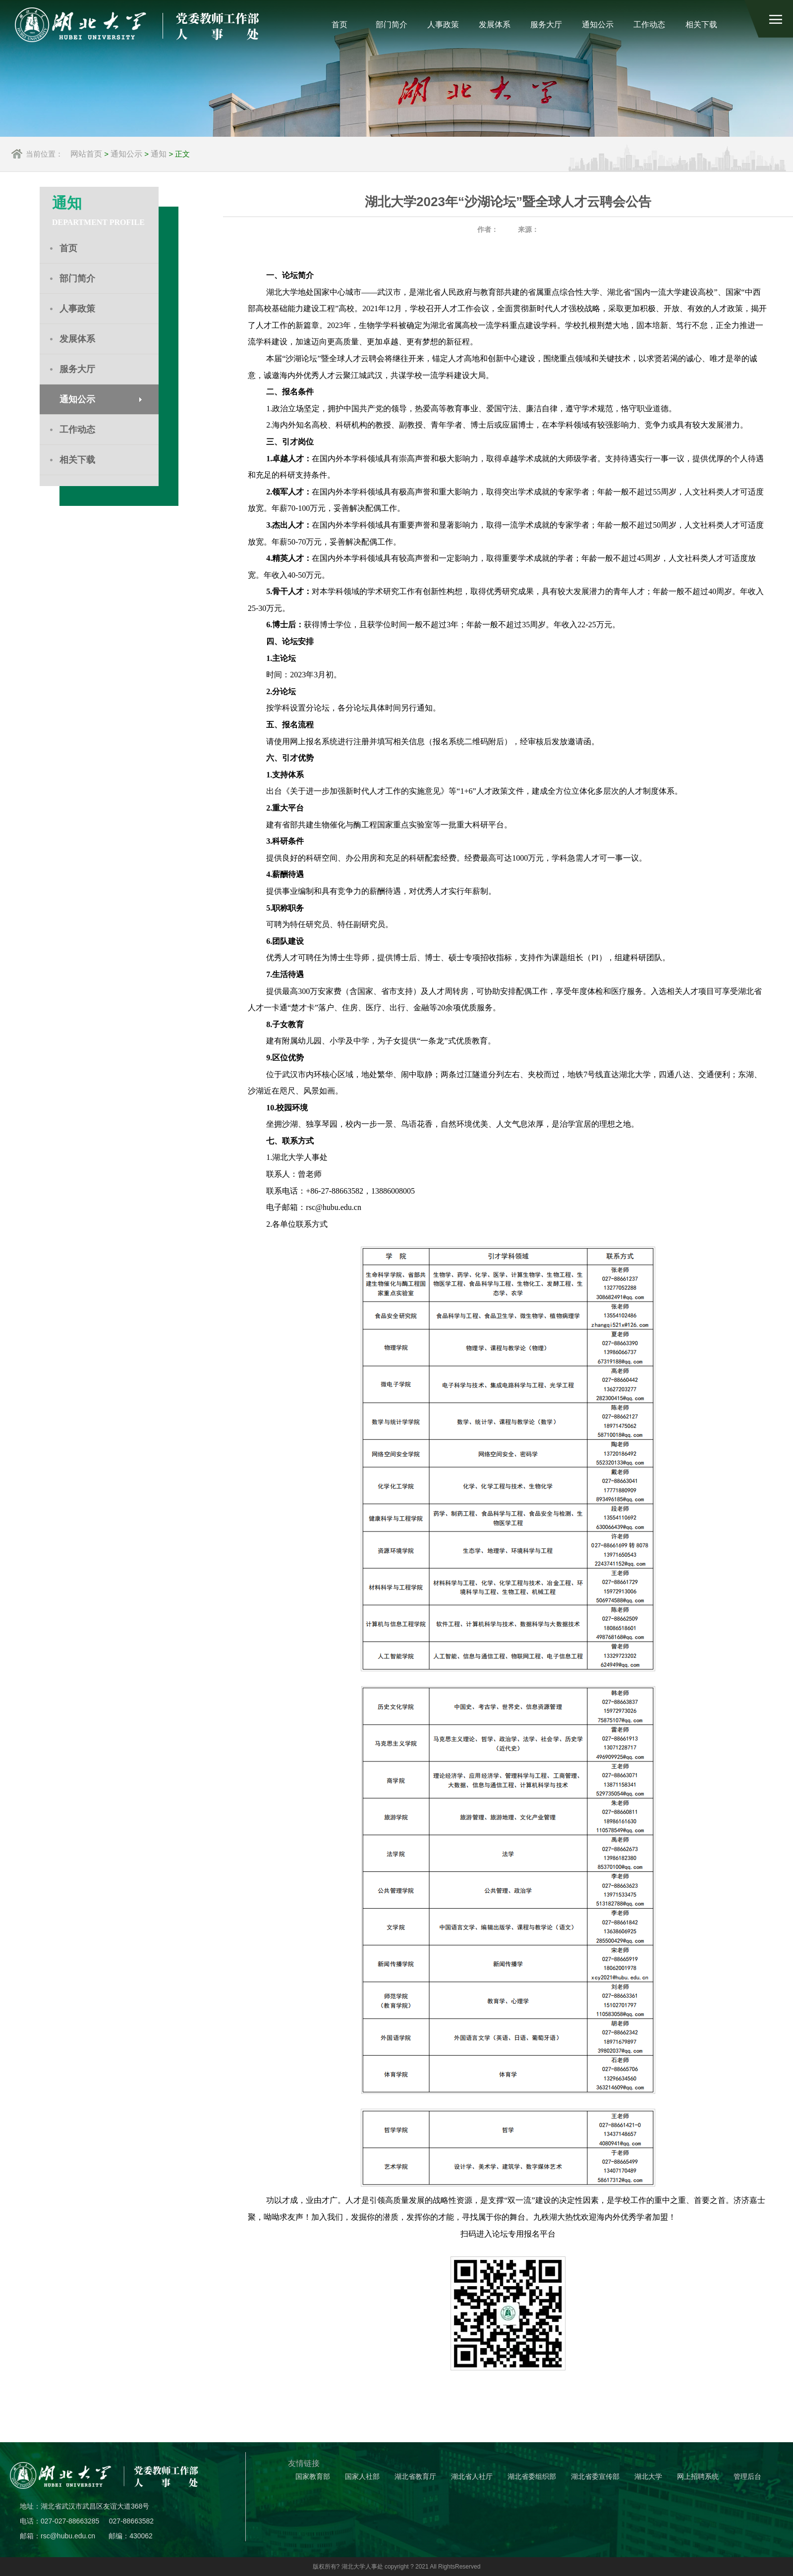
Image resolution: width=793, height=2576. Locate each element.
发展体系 (494, 24)
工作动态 (649, 24)
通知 (159, 154)
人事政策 (443, 24)
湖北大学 (648, 2476)
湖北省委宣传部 (595, 2476)
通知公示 (598, 24)
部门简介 (391, 24)
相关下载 (701, 24)
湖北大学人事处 (362, 2566)
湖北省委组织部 (532, 2476)
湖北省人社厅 (472, 2476)
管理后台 (747, 2476)
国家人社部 (362, 2476)
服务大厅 (546, 24)
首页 (339, 24)
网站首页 (86, 154)
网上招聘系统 (698, 2476)
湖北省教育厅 (415, 2476)
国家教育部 (312, 2476)
